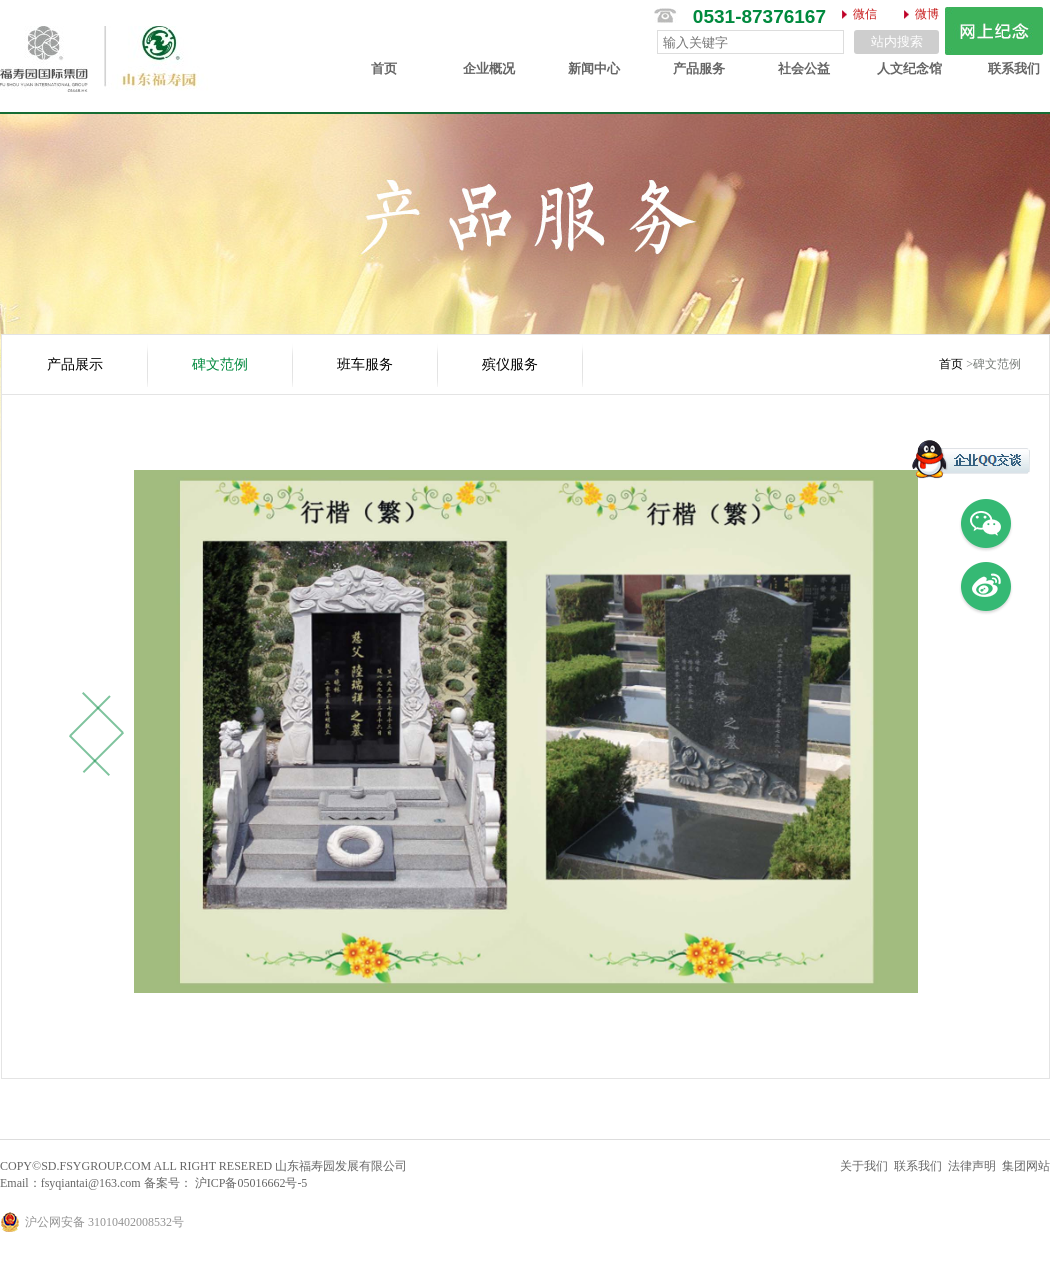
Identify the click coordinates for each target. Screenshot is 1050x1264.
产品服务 (699, 68)
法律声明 (972, 1166)
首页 (384, 68)
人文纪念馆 (909, 68)
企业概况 (489, 68)
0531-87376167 (759, 16)
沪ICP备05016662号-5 (250, 1183)
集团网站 (1026, 1166)
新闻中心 (594, 68)
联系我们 (1014, 68)
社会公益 (804, 68)
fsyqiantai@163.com (91, 1183)
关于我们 (864, 1166)
